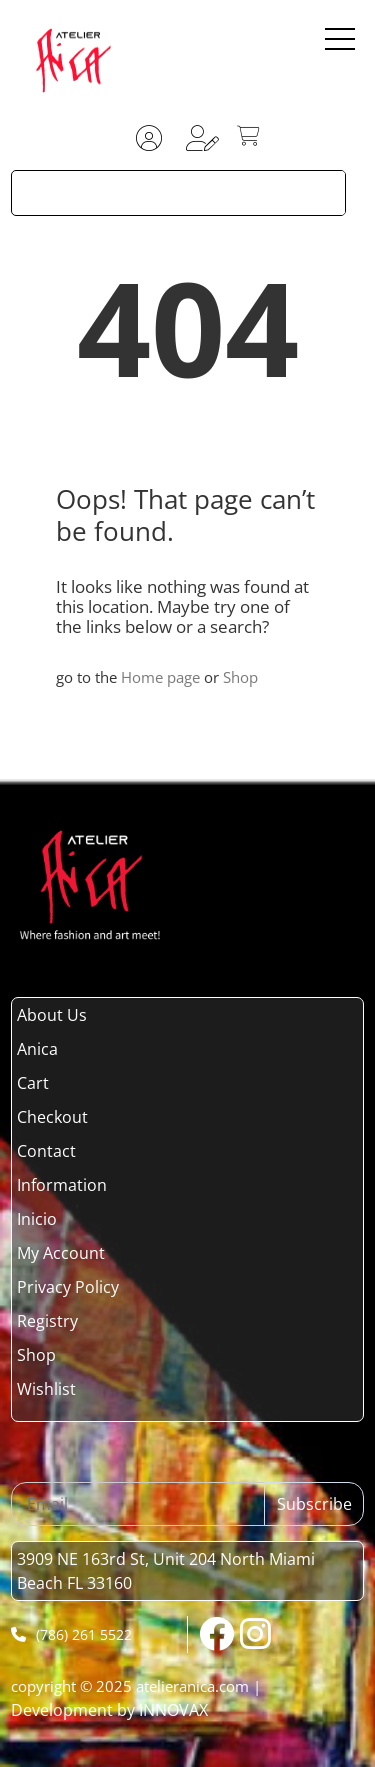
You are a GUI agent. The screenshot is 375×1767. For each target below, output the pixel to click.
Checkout (52, 1117)
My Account (61, 1253)
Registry (47, 1321)
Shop (240, 677)
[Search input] (157, 193)
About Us (52, 1015)
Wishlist (46, 1389)
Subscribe (314, 1504)
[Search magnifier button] (323, 193)
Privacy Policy (68, 1287)
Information (62, 1185)
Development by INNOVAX (109, 1710)
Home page (160, 677)
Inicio (37, 1219)
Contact (46, 1151)
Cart (33, 1083)
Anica (37, 1049)
